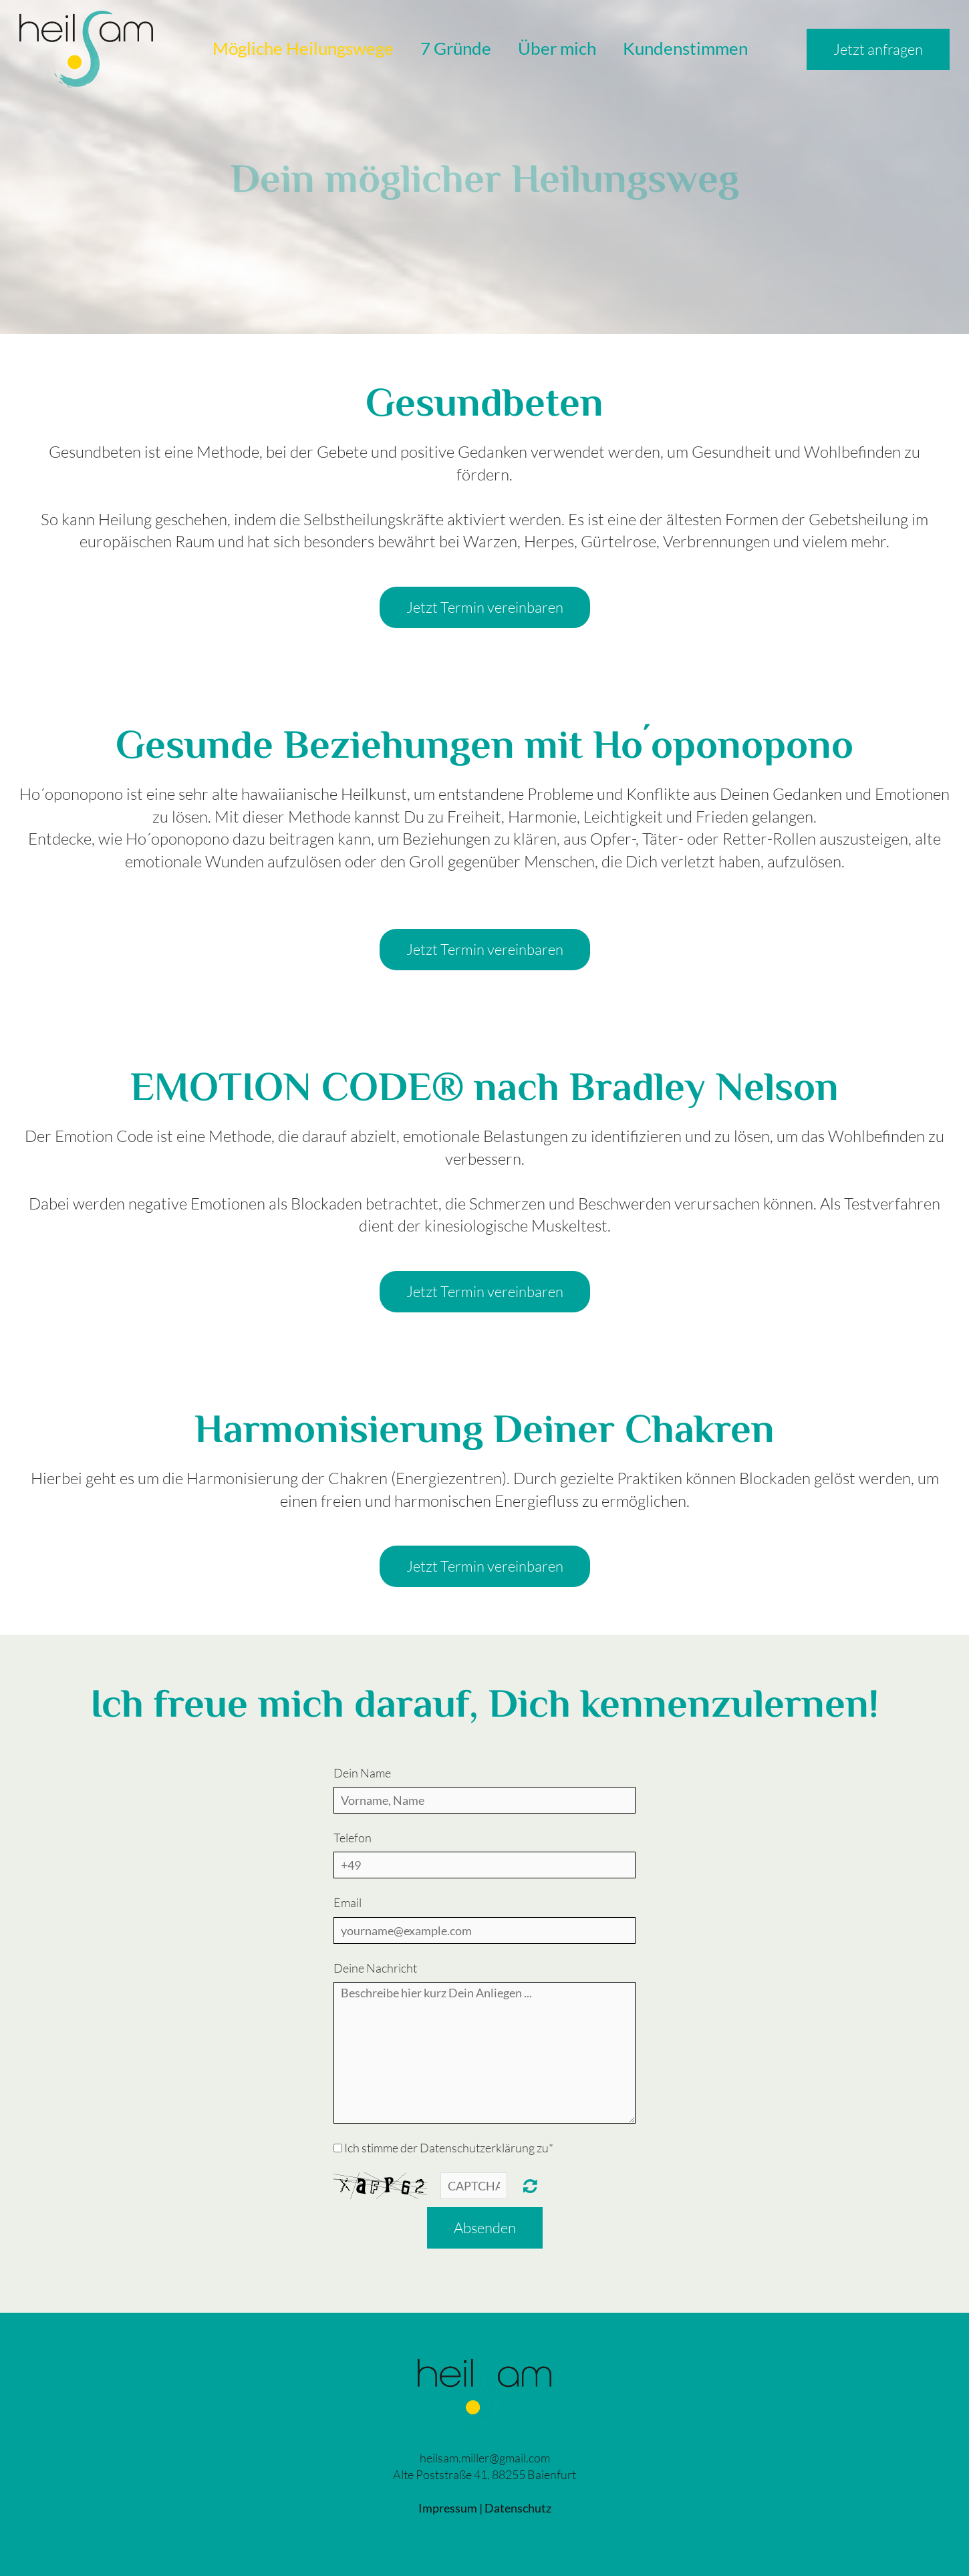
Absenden (485, 2228)
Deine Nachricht (375, 1968)
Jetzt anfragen (878, 49)
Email (347, 1902)
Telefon (352, 1837)
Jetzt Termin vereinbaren (484, 607)
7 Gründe (455, 48)
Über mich (557, 48)
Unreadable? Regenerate (530, 2186)
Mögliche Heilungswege (303, 48)
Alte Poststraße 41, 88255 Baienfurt (484, 2474)
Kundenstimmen (685, 48)
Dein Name (362, 1772)
